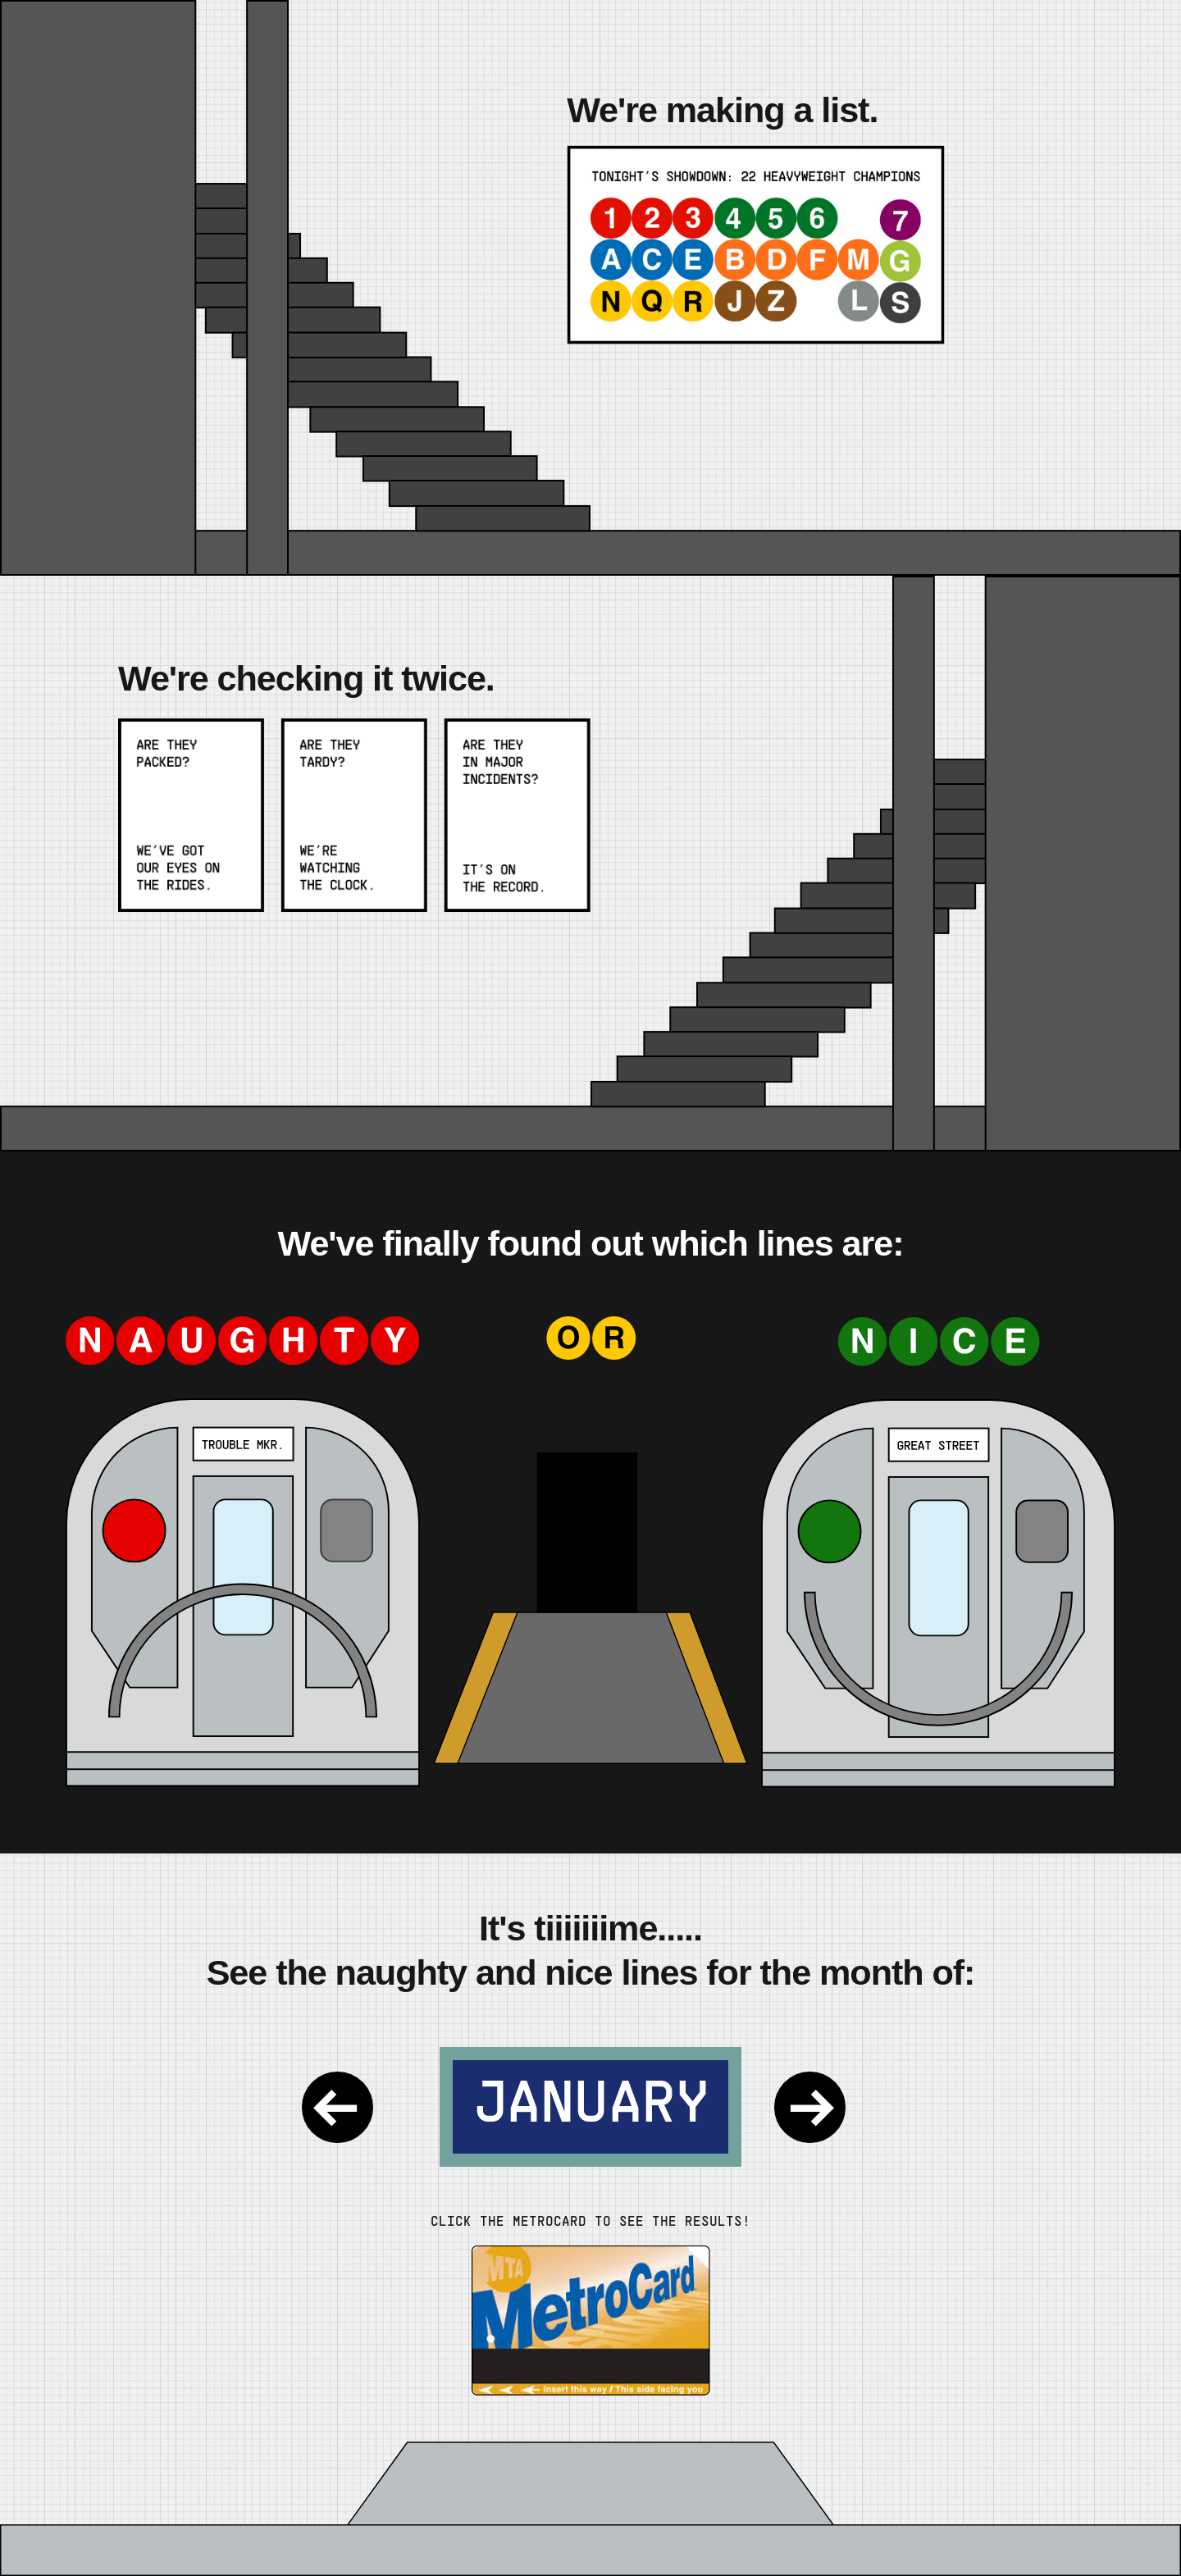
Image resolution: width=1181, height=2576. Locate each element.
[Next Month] (827, 2107)
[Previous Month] (354, 2107)
